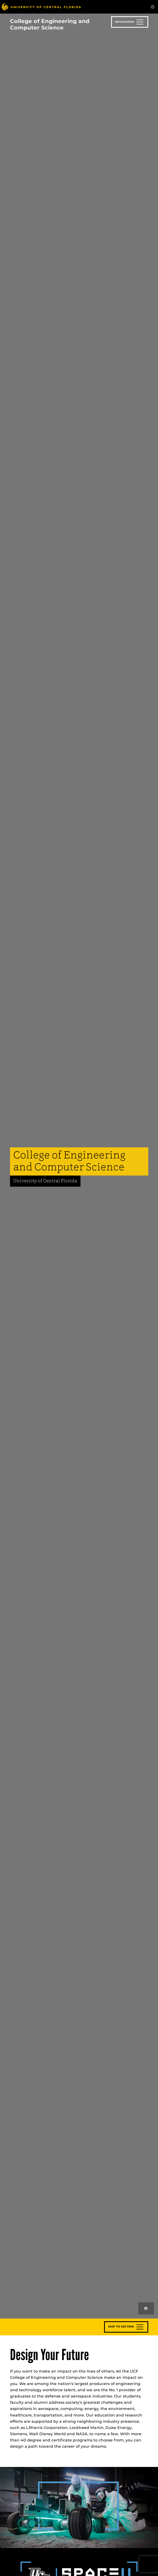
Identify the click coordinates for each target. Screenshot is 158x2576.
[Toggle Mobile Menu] (153, 6)
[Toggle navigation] (129, 22)
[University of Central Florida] (41, 6)
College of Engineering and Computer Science (49, 24)
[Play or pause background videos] (146, 2308)
